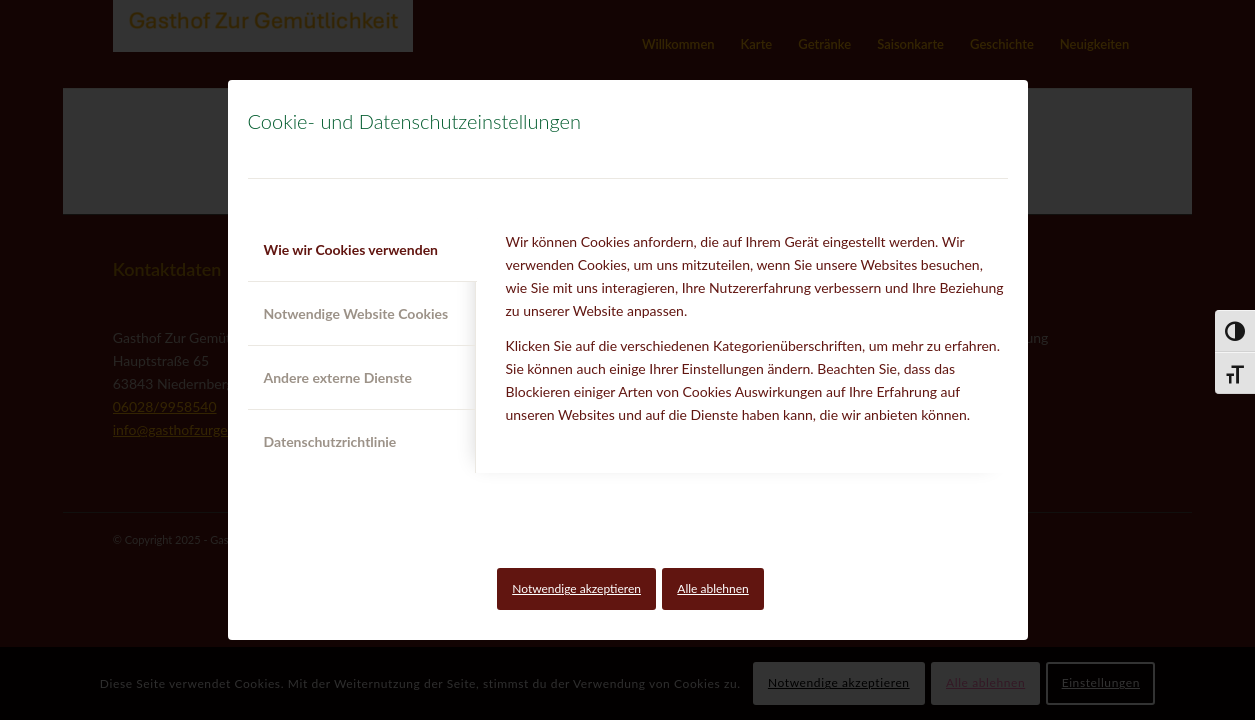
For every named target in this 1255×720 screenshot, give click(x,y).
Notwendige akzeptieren (576, 588)
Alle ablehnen (712, 588)
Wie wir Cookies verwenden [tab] (351, 249)
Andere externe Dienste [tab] (338, 377)
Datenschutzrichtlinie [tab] (330, 441)
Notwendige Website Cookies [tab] (356, 313)
